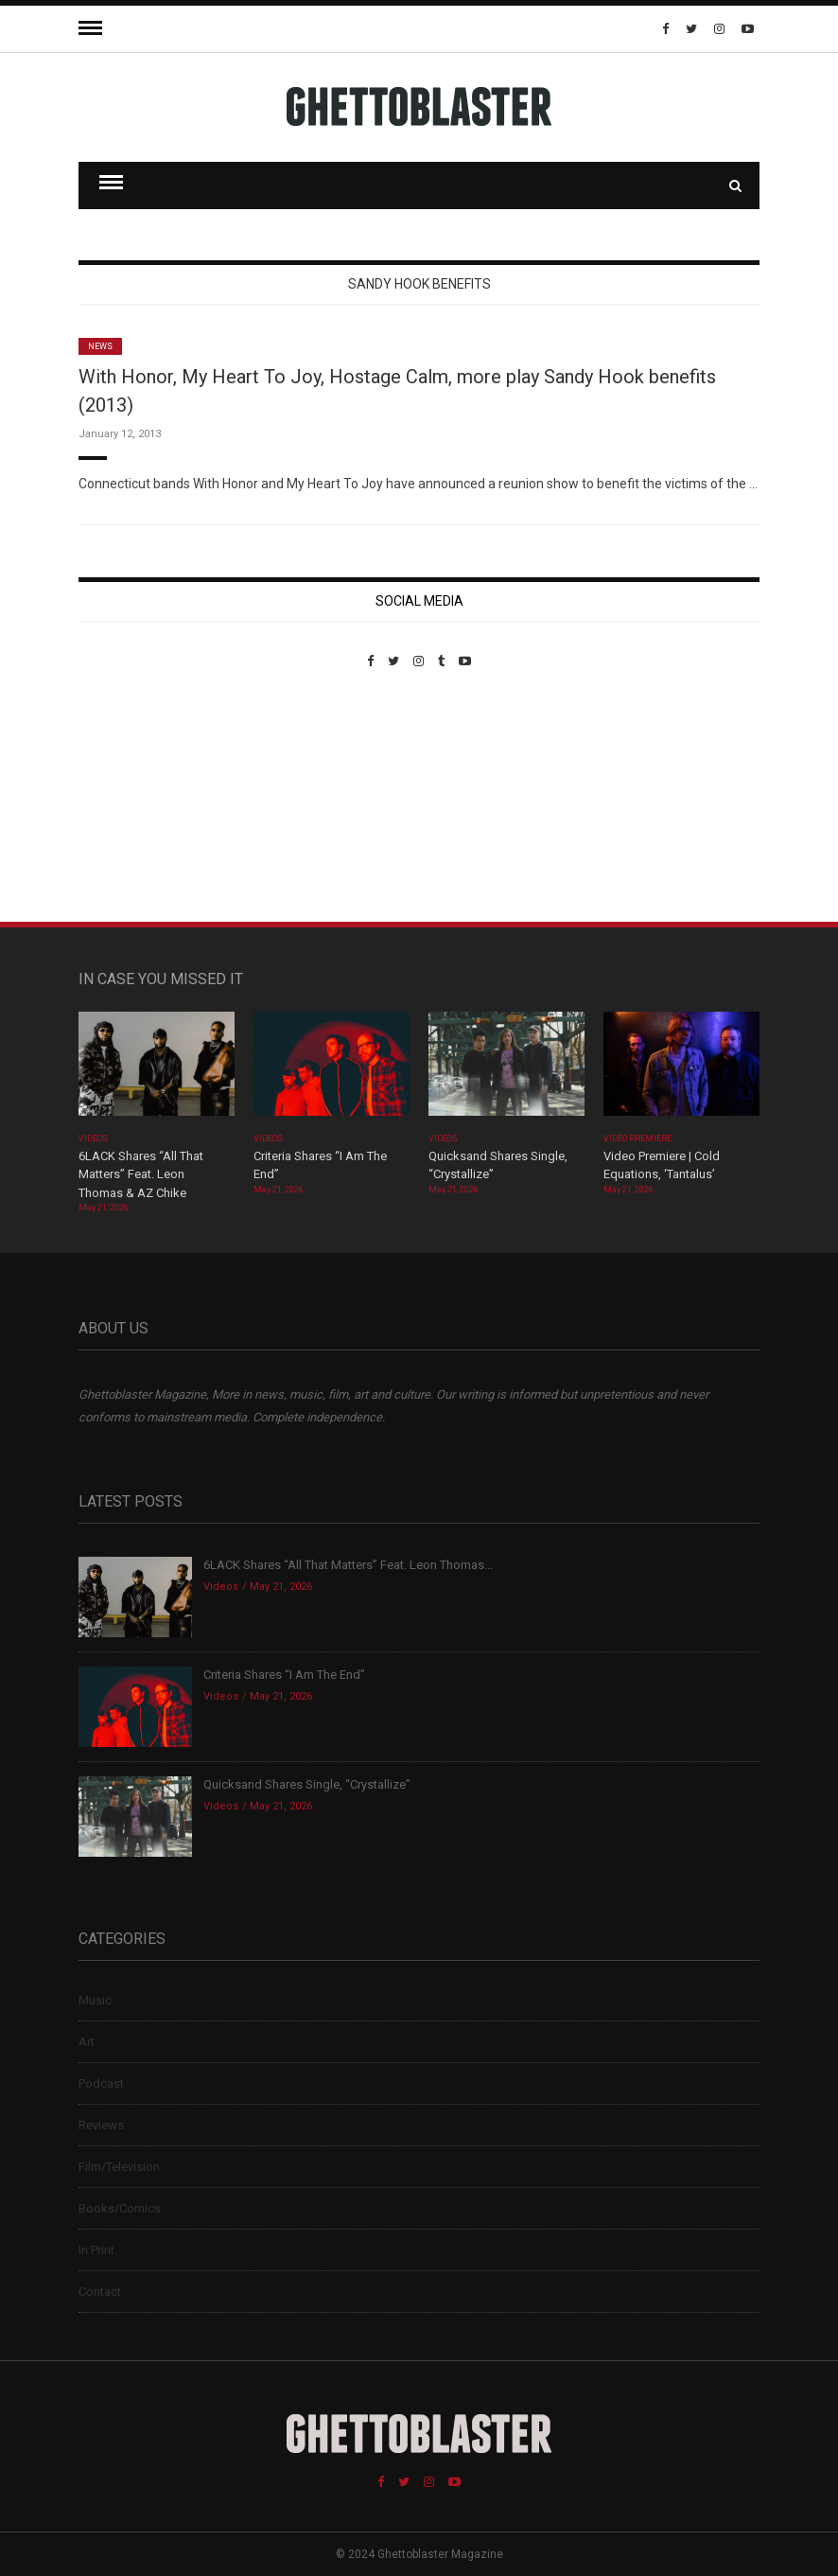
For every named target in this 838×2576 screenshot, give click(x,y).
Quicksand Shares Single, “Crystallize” (306, 1784)
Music (95, 2000)
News (100, 346)
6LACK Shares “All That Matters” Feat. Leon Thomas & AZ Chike (141, 1174)
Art (87, 2042)
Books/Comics (120, 2208)
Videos (93, 1138)
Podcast (101, 2083)
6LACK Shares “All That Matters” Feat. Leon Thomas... (348, 1565)
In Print (96, 2250)
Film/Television (119, 2167)
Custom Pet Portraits (134, 798)
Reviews (101, 2125)
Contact (100, 2292)
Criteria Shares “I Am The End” (284, 1674)
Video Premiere (637, 1138)
